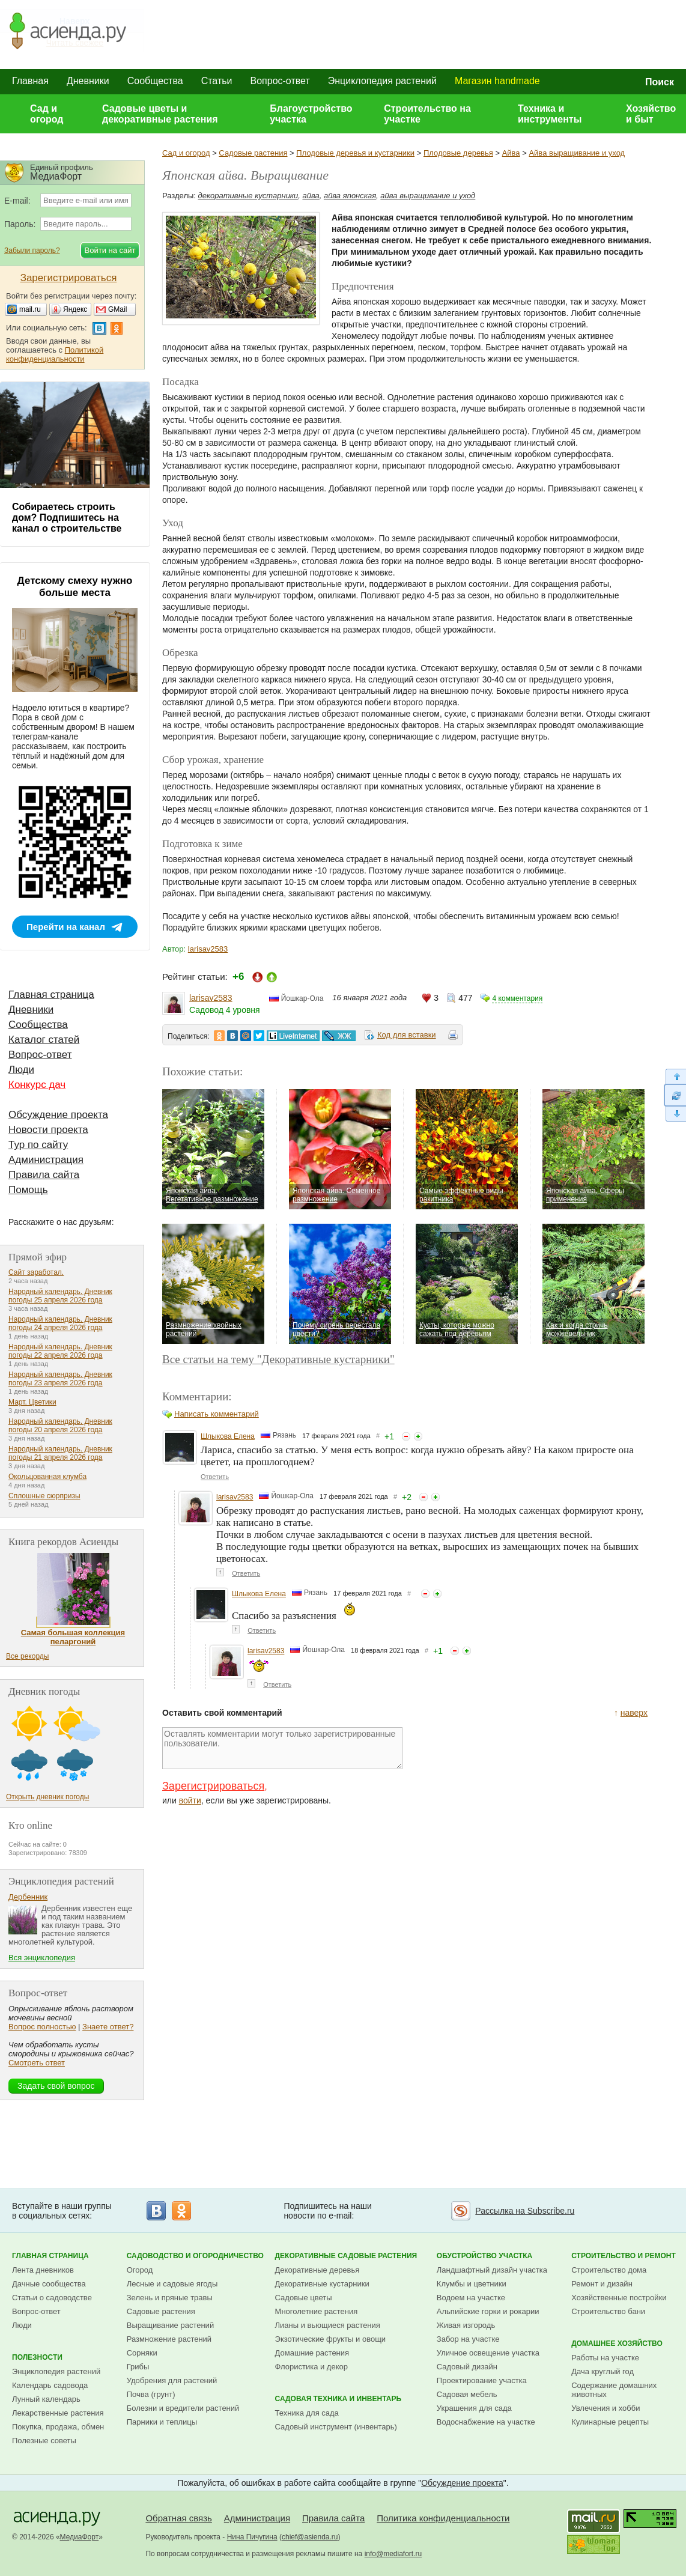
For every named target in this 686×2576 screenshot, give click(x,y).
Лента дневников (43, 2269)
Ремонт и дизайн (602, 2283)
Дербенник (27, 1896)
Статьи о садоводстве (52, 2297)
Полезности (37, 2357)
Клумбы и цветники (471, 2283)
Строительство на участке (427, 113)
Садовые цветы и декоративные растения (160, 113)
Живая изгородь (466, 2325)
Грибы (138, 2366)
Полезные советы (44, 2440)
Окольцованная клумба (47, 1476)
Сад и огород (47, 113)
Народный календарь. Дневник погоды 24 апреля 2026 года (60, 1323)
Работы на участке (605, 2357)
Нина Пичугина (252, 2537)
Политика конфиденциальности (443, 2518)
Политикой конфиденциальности (54, 354)
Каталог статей (43, 1039)
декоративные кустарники (248, 195)
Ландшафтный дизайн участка (492, 2269)
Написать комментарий (216, 1413)
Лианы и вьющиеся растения (327, 2325)
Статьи (216, 81)
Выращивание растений (170, 2325)
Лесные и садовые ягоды (172, 2283)
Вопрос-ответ (280, 81)
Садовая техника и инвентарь (338, 2399)
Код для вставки (406, 1034)
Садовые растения (253, 152)
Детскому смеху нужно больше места (75, 586)
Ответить (215, 1476)
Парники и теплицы (162, 2421)
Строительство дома (608, 2269)
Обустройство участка (484, 2256)
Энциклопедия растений (382, 81)
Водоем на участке (471, 2297)
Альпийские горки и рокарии (488, 2311)
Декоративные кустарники (322, 2283)
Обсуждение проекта (58, 1114)
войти (190, 1800)
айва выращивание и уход (427, 195)
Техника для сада (307, 2412)
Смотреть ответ (36, 2062)
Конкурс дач (36, 1084)
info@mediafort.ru (393, 2554)
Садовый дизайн (467, 2366)
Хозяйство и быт (651, 113)
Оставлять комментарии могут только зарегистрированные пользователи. (282, 1748)
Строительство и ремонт (623, 2256)
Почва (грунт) (151, 2394)
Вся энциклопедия (41, 1957)
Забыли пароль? (32, 250)
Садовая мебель (467, 2394)
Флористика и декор (311, 2366)
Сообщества (155, 81)
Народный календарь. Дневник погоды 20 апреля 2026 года (60, 1425)
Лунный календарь (46, 2399)
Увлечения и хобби (605, 2408)
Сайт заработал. (36, 1272)
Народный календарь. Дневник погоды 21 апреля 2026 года (60, 1453)
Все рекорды (27, 1656)
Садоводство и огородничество (195, 2256)
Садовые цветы (303, 2297)
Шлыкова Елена (228, 1436)
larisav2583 (208, 948)
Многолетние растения (316, 2311)
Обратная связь (178, 2518)
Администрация (45, 1159)
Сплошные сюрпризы (44, 1496)
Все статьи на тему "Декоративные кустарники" (278, 1359)
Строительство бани (608, 2311)
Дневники (88, 81)
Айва (511, 152)
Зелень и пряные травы (170, 2297)
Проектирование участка (482, 2380)
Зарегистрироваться (213, 1786)
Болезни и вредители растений (183, 2408)
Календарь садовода (50, 2385)
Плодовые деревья (458, 152)
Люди (21, 1069)
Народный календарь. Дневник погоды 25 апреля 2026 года (60, 1295)
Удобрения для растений (172, 2380)
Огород (140, 2269)
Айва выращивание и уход (577, 152)
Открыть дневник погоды (47, 1797)
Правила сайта (43, 1174)
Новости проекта (48, 1129)
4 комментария (517, 998)
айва (310, 195)
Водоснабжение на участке (486, 2421)
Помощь (28, 1189)
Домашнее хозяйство (617, 2343)
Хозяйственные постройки (618, 2297)
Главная (30, 81)
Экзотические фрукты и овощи (330, 2339)
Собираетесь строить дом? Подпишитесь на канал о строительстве (66, 517)
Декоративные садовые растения (346, 2256)
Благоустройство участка (311, 113)
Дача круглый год (602, 2371)
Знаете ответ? (107, 2026)
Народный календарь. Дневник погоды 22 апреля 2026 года (60, 1351)
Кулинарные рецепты (610, 2421)
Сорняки (142, 2352)
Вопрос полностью (42, 2026)
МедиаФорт (79, 2537)
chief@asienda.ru (310, 2537)
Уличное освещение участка (488, 2352)
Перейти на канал (65, 927)
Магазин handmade (497, 81)
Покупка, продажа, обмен (58, 2426)
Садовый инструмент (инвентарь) (336, 2426)
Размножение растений (169, 2339)
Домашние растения (312, 2352)
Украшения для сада (474, 2408)
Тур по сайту (38, 1144)
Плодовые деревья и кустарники (355, 152)
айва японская (350, 195)
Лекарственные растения (58, 2412)
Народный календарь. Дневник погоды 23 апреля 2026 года (60, 1378)
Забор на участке (468, 2339)
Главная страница (51, 994)
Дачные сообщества (49, 2283)
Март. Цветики (32, 1402)
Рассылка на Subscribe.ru (524, 2211)
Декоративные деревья (317, 2269)
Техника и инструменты (549, 113)
